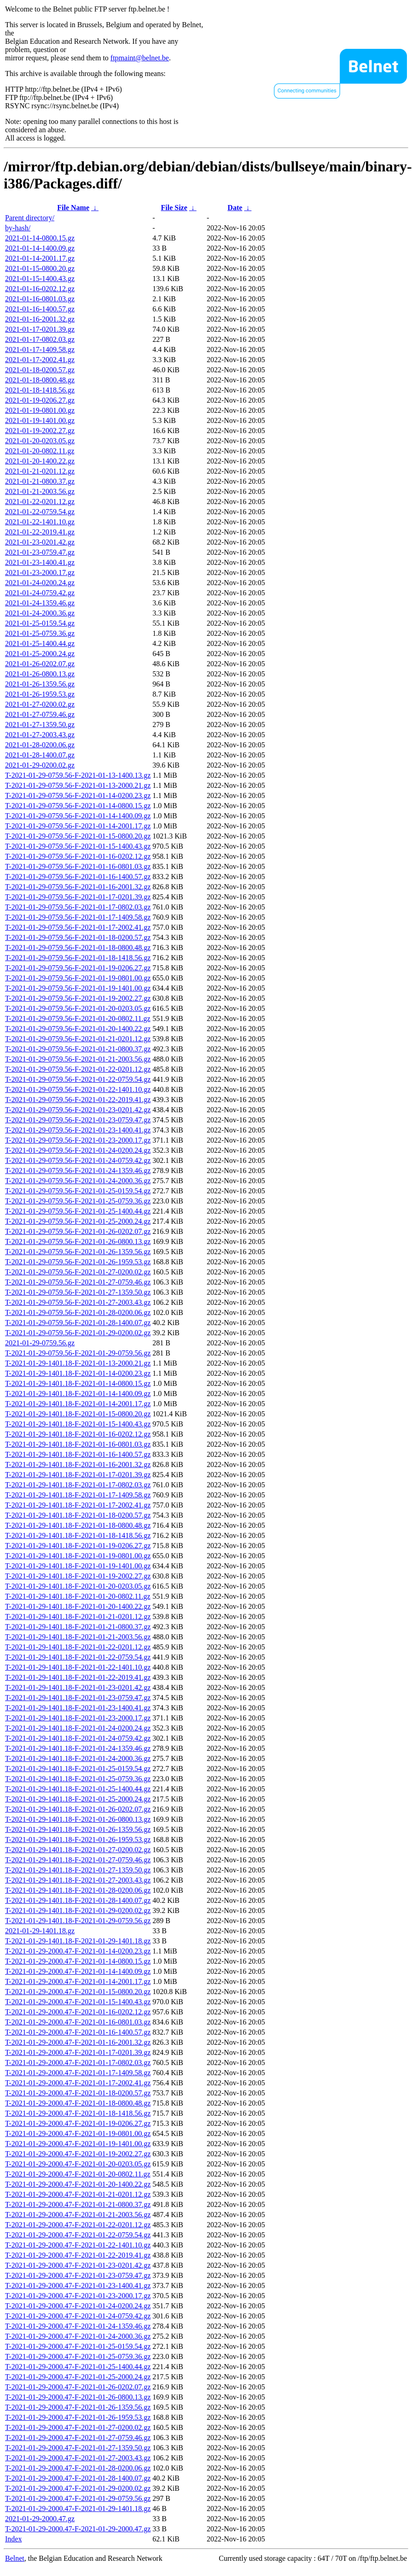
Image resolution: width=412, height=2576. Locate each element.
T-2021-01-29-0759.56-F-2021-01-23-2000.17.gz (78, 1140)
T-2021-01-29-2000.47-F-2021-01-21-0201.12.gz (78, 2194)
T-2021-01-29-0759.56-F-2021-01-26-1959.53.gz (78, 1262)
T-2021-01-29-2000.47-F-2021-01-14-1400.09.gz (78, 1971)
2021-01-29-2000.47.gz (40, 2519)
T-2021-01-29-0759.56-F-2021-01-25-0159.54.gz (78, 1191)
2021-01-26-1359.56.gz (40, 684)
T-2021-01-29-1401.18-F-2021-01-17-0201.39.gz (78, 1475)
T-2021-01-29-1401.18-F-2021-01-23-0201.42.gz (78, 1687)
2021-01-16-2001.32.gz (40, 319)
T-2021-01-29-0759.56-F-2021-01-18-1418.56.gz (78, 958)
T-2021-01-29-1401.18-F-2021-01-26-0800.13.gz (78, 1819)
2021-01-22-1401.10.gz (40, 522)
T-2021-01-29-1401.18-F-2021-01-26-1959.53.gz (78, 1839)
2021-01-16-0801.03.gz (40, 299)
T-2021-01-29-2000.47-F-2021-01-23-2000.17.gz (78, 2296)
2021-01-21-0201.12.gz (40, 471)
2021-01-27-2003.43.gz (40, 735)
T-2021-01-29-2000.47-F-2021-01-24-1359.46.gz (78, 2326)
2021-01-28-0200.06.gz (40, 745)
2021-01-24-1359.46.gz (40, 603)
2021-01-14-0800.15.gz (40, 238)
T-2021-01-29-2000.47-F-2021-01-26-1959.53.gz (78, 2417)
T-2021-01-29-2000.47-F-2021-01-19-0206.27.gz (78, 2123)
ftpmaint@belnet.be (139, 58)
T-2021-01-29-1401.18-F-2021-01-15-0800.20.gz (78, 1414)
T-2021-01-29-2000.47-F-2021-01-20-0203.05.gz (78, 2164)
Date (234, 207)
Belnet (14, 2558)
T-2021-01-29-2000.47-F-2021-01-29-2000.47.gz (78, 2529)
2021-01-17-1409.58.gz (40, 349)
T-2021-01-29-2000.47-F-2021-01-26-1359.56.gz (78, 2407)
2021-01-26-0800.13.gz (40, 674)
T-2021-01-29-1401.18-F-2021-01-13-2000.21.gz (78, 1363)
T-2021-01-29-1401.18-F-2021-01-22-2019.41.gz (78, 1677)
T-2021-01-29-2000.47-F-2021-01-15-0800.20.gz (78, 1991)
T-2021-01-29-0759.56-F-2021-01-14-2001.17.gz (78, 826)
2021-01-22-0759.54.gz (40, 512)
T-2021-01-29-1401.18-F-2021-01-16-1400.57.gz (78, 1454)
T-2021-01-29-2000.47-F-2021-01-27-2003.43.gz (78, 2458)
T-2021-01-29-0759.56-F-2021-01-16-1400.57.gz (78, 876)
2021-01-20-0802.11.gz (40, 451)
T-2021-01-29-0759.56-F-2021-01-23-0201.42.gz (78, 1110)
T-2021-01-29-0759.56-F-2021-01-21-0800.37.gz (78, 1049)
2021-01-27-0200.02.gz (40, 704)
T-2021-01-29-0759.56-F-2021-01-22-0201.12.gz (78, 1069)
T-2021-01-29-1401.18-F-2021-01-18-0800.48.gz (78, 1525)
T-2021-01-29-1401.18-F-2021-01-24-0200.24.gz (78, 1728)
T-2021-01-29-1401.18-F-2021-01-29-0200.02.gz (78, 1910)
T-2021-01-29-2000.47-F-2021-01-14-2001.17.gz (78, 1981)
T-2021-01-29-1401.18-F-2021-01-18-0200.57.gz (78, 1515)
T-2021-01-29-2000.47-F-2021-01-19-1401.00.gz (78, 2144)
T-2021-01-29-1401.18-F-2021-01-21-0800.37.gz (78, 1627)
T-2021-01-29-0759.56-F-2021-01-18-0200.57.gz (78, 937)
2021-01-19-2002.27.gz (40, 430)
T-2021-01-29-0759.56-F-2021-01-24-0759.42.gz (78, 1160)
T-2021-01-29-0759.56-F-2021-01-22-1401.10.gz (78, 1089)
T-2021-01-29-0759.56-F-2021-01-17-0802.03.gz (78, 907)
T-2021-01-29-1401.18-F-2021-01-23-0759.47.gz (78, 1698)
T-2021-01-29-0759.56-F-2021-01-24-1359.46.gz (78, 1170)
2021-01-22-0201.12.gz (40, 501)
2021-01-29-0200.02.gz (40, 765)
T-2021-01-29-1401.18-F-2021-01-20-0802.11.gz (78, 1596)
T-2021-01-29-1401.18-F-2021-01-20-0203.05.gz (78, 1586)
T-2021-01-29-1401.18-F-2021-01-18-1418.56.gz (78, 1535)
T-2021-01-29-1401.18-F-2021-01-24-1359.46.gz (78, 1748)
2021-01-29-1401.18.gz (40, 1931)
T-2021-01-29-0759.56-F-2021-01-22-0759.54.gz (78, 1079)
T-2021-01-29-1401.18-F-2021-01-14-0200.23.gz (78, 1373)
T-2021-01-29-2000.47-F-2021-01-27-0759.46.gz (78, 2437)
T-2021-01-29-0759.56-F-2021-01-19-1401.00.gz (78, 988)
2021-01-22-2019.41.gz (40, 532)
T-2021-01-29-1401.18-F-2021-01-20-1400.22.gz (78, 1606)
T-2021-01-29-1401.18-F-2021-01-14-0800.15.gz (78, 1383)
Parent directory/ (29, 218)
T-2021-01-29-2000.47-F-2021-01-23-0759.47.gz (78, 2275)
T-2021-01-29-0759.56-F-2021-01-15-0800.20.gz (78, 836)
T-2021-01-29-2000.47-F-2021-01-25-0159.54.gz (78, 2346)
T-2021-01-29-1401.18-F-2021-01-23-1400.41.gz (78, 1708)
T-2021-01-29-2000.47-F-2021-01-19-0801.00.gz (78, 2133)
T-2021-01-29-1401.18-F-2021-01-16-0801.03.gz (78, 1444)
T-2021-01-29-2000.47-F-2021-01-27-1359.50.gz (78, 2448)
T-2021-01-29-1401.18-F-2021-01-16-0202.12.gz (78, 1434)
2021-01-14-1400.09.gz (40, 248)
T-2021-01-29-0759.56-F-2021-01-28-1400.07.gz (78, 1322)
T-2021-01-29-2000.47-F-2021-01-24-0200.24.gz (78, 2306)
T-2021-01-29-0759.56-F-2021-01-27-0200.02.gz (78, 1272)
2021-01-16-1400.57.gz (40, 309)
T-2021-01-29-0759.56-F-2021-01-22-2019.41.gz (78, 1099)
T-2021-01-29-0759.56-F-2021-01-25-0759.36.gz (78, 1201)
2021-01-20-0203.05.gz (40, 441)
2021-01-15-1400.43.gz (40, 278)
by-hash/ (17, 228)
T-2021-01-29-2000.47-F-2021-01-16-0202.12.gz (78, 2012)
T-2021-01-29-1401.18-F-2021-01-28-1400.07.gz (78, 1900)
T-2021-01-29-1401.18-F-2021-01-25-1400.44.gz (78, 1789)
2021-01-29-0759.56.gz (40, 1343)
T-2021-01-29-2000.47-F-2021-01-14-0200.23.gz (78, 1951)
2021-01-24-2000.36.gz (40, 613)
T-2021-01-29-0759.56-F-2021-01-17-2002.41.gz (78, 927)
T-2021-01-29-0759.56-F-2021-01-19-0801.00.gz (78, 978)
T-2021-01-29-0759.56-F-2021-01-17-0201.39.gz (78, 897)
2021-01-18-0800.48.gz (40, 380)
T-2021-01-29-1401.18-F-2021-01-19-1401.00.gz (78, 1566)
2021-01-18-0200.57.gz (40, 370)
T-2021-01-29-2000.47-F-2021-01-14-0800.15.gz (78, 1961)
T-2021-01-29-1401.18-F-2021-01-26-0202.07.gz (78, 1809)
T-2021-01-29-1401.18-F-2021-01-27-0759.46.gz (78, 1860)
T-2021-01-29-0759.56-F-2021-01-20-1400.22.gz (78, 1029)
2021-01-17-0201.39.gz (40, 329)
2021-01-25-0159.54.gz (40, 623)
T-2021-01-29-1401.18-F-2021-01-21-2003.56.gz (78, 1637)
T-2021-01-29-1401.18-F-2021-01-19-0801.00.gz (78, 1556)
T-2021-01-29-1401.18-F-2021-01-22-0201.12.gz (78, 1647)
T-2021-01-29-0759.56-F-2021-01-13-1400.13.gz (78, 775)
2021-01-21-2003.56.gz (40, 491)
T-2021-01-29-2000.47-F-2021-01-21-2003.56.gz (78, 2214)
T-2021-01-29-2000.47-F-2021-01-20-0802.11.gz (78, 2174)
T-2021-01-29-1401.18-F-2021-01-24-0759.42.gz (78, 1738)
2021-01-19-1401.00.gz (40, 420)
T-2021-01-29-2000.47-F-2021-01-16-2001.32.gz (78, 2042)
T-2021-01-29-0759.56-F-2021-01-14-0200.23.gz (78, 795)
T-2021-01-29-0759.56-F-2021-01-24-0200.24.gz (78, 1150)
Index (13, 2539)
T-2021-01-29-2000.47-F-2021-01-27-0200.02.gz (78, 2427)
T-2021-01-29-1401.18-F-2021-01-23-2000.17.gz (78, 1718)
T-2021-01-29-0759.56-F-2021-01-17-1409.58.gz (78, 917)
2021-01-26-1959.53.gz (40, 694)
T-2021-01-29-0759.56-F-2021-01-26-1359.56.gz (78, 1252)
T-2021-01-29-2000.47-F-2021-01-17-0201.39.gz (78, 2052)
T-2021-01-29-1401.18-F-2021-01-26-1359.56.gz (78, 1829)
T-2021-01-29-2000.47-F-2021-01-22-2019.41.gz (78, 2255)
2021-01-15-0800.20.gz (40, 268)
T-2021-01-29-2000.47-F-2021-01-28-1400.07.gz (78, 2478)
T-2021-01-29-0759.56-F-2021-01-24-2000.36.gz (78, 1181)
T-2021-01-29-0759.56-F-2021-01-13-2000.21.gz (78, 785)
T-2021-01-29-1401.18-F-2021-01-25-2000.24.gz (78, 1799)
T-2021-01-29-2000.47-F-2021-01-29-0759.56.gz (78, 2498)
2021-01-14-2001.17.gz (40, 258)
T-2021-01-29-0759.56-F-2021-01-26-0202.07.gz (78, 1231)
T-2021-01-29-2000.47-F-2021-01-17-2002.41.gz (78, 2083)
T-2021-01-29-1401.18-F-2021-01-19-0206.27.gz (78, 1545)
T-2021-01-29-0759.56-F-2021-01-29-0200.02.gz (78, 1333)
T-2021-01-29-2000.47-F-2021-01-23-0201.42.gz (78, 2265)
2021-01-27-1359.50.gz (40, 724)
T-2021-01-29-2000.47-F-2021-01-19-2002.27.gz (78, 2154)
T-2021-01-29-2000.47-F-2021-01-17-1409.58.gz (78, 2073)
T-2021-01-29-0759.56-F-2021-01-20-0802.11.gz (78, 1018)
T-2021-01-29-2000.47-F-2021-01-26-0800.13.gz (78, 2397)
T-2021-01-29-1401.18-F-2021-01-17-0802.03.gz (78, 1485)
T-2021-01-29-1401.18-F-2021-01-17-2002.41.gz (78, 1505)
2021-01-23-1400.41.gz (40, 562)
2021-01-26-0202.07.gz (40, 664)
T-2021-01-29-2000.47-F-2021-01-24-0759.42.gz (78, 2316)
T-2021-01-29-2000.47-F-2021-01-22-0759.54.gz (78, 2235)
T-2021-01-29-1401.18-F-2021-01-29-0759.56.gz (78, 1921)
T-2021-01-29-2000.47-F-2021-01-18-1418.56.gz (78, 2113)
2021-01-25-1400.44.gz (40, 643)
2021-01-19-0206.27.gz (40, 400)
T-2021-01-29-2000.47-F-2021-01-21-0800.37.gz (78, 2204)
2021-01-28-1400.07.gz (40, 755)
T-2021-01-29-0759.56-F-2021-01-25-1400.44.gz (78, 1211)
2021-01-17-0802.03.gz (40, 339)
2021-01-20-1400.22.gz (40, 461)
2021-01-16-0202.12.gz (40, 289)
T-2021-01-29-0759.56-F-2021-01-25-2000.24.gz (78, 1221)
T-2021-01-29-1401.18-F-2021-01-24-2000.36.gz (78, 1758)
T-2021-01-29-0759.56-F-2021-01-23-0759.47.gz (78, 1120)
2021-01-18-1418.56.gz (40, 390)
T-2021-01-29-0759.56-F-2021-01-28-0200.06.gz (78, 1312)
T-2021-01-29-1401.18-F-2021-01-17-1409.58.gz (78, 1495)
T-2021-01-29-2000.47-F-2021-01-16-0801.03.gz (78, 2022)
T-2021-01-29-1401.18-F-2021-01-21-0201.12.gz (78, 1616)
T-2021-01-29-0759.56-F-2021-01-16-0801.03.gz (78, 866)
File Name (73, 207)
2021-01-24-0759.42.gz (40, 593)
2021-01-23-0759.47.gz (40, 552)
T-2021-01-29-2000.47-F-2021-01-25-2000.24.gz (78, 2377)
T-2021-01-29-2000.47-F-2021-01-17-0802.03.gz (78, 2062)
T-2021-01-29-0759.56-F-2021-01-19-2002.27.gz (78, 998)
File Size (174, 207)
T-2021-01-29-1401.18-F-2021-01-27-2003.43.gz (78, 1880)
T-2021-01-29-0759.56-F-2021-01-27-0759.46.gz (78, 1282)
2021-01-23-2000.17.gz (40, 572)
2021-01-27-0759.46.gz (40, 714)
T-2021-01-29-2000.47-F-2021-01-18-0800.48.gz (78, 2103)
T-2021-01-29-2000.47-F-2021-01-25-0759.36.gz (78, 2356)
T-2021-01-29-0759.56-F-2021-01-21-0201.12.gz (78, 1039)
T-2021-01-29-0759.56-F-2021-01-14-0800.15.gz (78, 806)
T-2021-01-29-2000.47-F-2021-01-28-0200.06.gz (78, 2468)
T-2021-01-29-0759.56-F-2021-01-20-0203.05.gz (78, 1008)
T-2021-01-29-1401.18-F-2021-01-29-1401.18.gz (78, 1941)
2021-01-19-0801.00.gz (40, 410)
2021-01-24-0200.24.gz (40, 583)
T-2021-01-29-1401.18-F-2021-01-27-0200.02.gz (78, 1850)
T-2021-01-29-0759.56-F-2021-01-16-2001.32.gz (78, 887)
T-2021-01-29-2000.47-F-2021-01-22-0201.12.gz (78, 2225)
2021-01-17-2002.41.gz (40, 360)
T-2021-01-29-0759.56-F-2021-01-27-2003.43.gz (78, 1302)
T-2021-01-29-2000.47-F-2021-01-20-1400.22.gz (78, 2184)
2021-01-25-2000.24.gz (40, 653)
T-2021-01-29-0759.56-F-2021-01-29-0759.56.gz (78, 1353)
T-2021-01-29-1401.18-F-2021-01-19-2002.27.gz (78, 1576)
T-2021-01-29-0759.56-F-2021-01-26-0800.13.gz (78, 1241)
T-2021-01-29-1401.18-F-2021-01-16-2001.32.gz (78, 1464)
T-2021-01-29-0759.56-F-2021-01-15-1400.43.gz (78, 846)
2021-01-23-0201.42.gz (40, 542)
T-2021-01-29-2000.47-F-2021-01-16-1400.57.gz (78, 2032)
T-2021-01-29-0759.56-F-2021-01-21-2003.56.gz (78, 1059)
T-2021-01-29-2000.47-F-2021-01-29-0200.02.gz (78, 2488)
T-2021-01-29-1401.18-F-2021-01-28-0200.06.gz (78, 1890)
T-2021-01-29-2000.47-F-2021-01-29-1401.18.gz (78, 2508)
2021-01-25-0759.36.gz (40, 633)
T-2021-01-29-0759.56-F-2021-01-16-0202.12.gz (78, 856)
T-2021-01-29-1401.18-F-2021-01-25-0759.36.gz (78, 1779)
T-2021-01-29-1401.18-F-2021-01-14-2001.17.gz (78, 1404)
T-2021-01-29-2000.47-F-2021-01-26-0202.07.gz (78, 2387)
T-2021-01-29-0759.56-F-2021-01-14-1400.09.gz (78, 816)
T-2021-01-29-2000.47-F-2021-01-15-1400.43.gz (78, 2002)
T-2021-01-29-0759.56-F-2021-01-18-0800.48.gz (78, 947)
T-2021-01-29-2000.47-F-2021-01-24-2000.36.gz (78, 2336)
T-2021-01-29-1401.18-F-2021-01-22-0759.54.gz (78, 1657)
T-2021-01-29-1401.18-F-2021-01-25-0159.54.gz (78, 1768)
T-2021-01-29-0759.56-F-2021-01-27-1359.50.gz (78, 1292)
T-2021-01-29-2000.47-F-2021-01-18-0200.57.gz (78, 2093)
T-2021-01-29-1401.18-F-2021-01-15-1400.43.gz (78, 1424)
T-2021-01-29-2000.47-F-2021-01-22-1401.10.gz (78, 2245)
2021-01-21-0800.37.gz (40, 481)
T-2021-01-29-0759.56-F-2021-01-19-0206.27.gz (78, 968)
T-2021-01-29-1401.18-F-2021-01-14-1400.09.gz (78, 1393)
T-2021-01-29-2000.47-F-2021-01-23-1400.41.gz (78, 2285)
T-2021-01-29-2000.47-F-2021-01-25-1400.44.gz (78, 2367)
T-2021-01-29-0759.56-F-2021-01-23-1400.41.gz (78, 1130)
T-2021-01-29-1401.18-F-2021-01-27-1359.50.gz (78, 1870)
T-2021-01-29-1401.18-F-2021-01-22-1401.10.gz (78, 1667)
